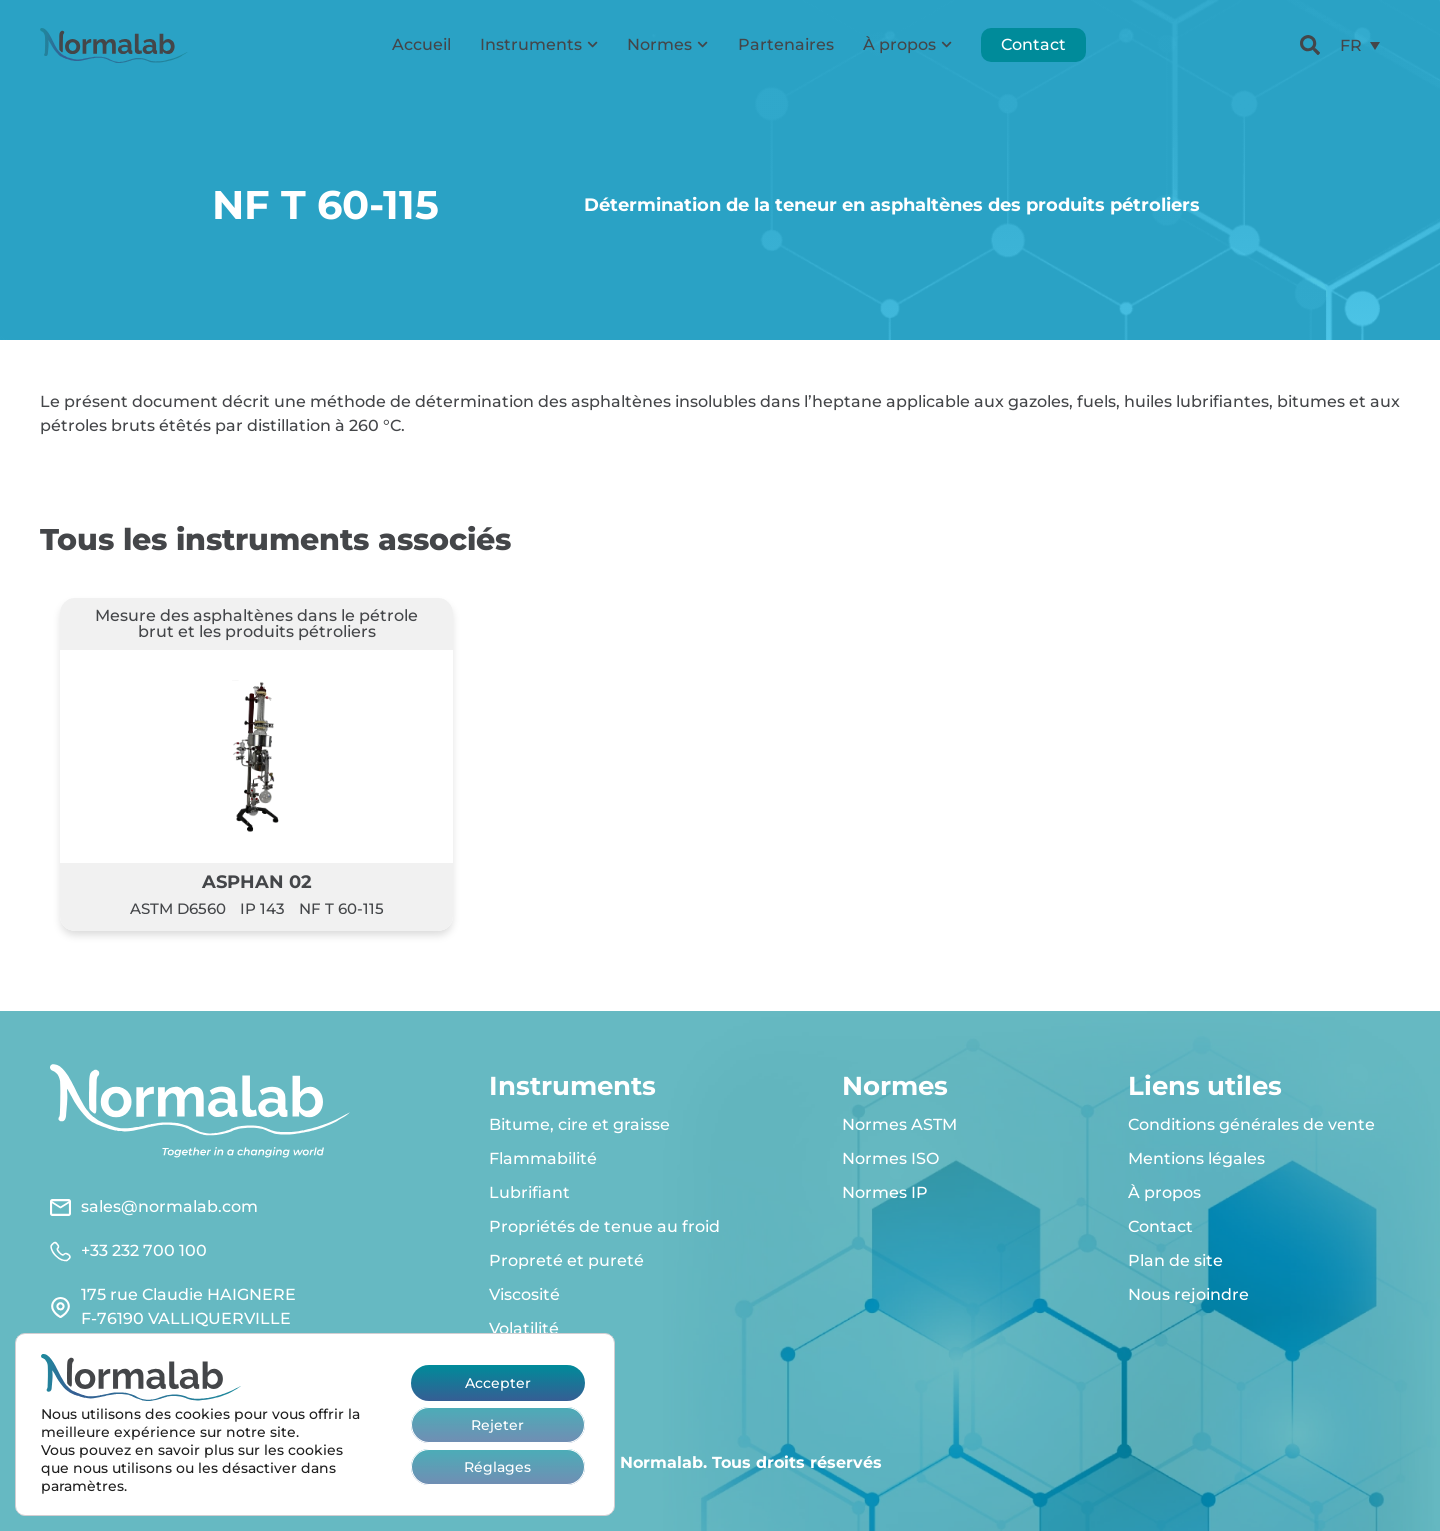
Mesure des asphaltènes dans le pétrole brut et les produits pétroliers (256, 623)
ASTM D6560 (178, 908)
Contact (1033, 44)
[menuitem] (1360, 45)
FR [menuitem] (1351, 44)
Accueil (421, 44)
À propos (907, 44)
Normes (667, 44)
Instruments (539, 44)
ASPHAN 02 (257, 881)
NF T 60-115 (341, 908)
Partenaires (786, 44)
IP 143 (262, 908)
